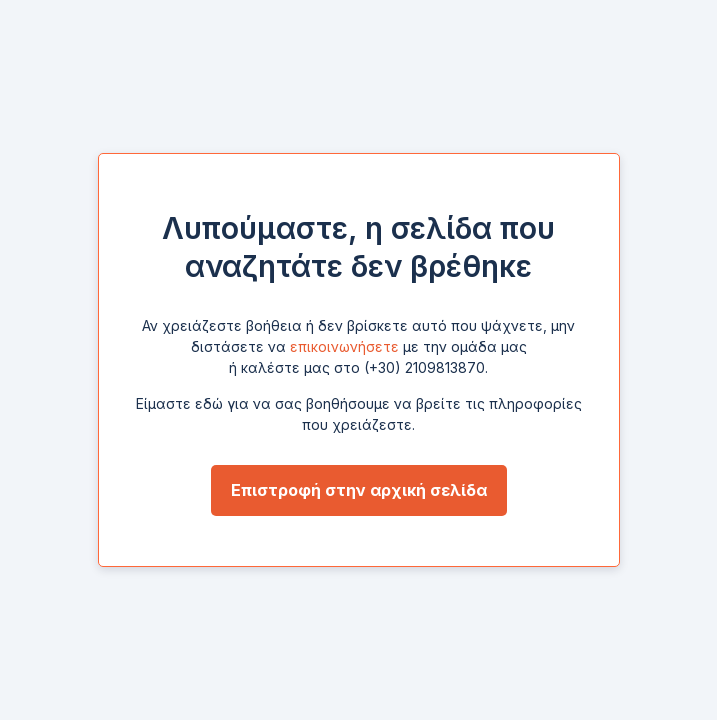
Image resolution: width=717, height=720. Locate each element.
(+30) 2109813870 (424, 367)
